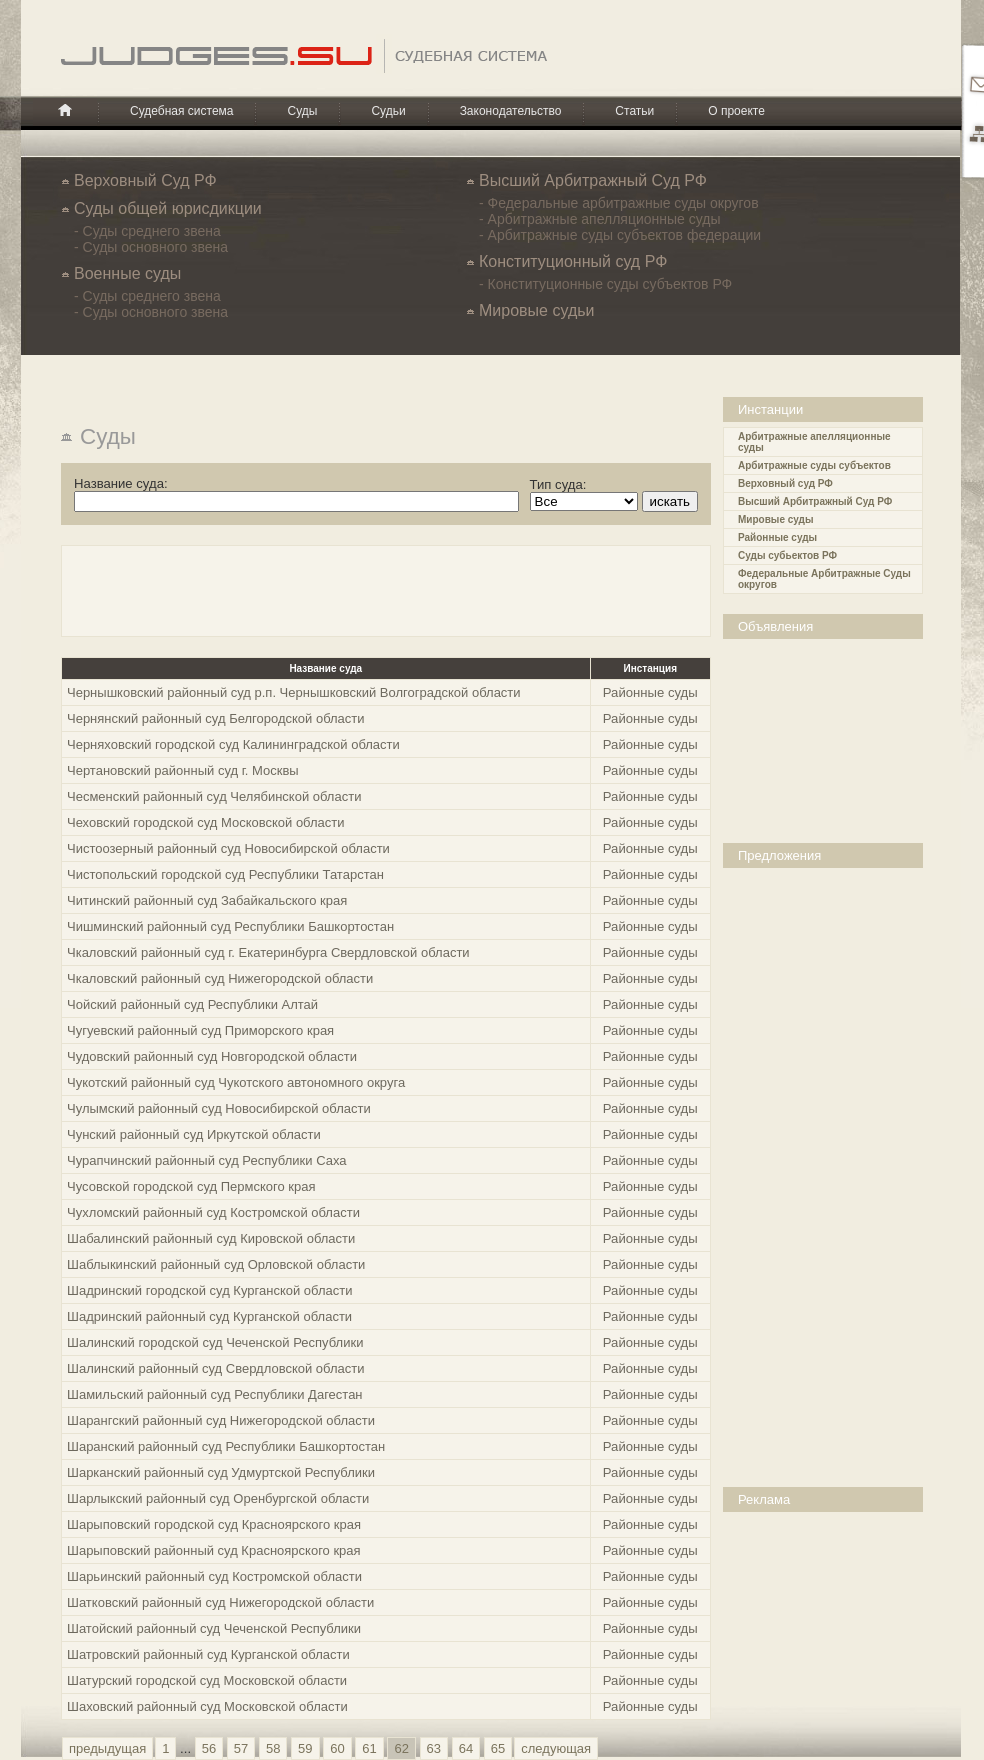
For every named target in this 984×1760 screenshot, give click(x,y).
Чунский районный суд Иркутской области (194, 1134)
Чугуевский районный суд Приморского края (200, 1030)
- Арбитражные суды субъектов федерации (620, 235)
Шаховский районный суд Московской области (207, 1706)
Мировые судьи (536, 310)
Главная (65, 110)
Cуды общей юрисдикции (168, 208)
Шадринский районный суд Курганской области (209, 1316)
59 (305, 1748)
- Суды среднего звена (147, 231)
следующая (556, 1748)
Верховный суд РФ (785, 483)
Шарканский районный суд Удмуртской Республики (221, 1472)
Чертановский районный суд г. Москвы (183, 770)
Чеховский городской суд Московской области (206, 822)
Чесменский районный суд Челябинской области (214, 796)
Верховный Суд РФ (145, 180)
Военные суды (127, 273)
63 (434, 1748)
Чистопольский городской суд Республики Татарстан (225, 874)
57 (241, 1748)
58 (273, 1748)
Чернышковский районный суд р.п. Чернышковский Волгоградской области (294, 692)
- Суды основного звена (151, 247)
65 (498, 1748)
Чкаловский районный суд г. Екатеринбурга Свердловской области (268, 952)
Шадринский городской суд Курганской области (209, 1290)
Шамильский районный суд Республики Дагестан (215, 1394)
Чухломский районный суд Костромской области (213, 1212)
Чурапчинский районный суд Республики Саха (206, 1160)
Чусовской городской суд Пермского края (191, 1186)
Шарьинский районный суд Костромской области (214, 1576)
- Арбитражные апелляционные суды (600, 219)
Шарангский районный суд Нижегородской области (221, 1420)
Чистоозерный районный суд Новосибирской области (228, 848)
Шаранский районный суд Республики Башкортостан (226, 1446)
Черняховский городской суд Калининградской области (233, 744)
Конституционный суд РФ (573, 261)
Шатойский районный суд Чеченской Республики (214, 1628)
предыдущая (107, 1748)
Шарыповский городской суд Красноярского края (214, 1524)
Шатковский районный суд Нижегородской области (220, 1602)
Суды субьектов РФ (787, 555)
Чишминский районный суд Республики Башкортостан (230, 926)
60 (337, 1748)
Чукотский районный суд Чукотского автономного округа (236, 1082)
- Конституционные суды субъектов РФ (605, 284)
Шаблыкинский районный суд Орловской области (216, 1264)
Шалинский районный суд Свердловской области (215, 1368)
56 (209, 1748)
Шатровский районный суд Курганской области (208, 1654)
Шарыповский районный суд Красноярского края (214, 1550)
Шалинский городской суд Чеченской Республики (215, 1342)
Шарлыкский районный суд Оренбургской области (218, 1498)
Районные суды (777, 537)
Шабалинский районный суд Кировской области (211, 1238)
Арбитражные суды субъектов (814, 465)
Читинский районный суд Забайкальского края (207, 900)
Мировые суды (775, 519)
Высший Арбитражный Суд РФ (593, 180)
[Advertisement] (828, 739)
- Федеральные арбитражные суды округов (619, 203)
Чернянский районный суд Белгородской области (216, 718)
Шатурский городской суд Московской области (207, 1680)
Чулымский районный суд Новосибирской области (219, 1108)
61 (369, 1748)
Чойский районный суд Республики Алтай (192, 1004)
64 (466, 1748)
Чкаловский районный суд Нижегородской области (220, 978)
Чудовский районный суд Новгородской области (212, 1056)
